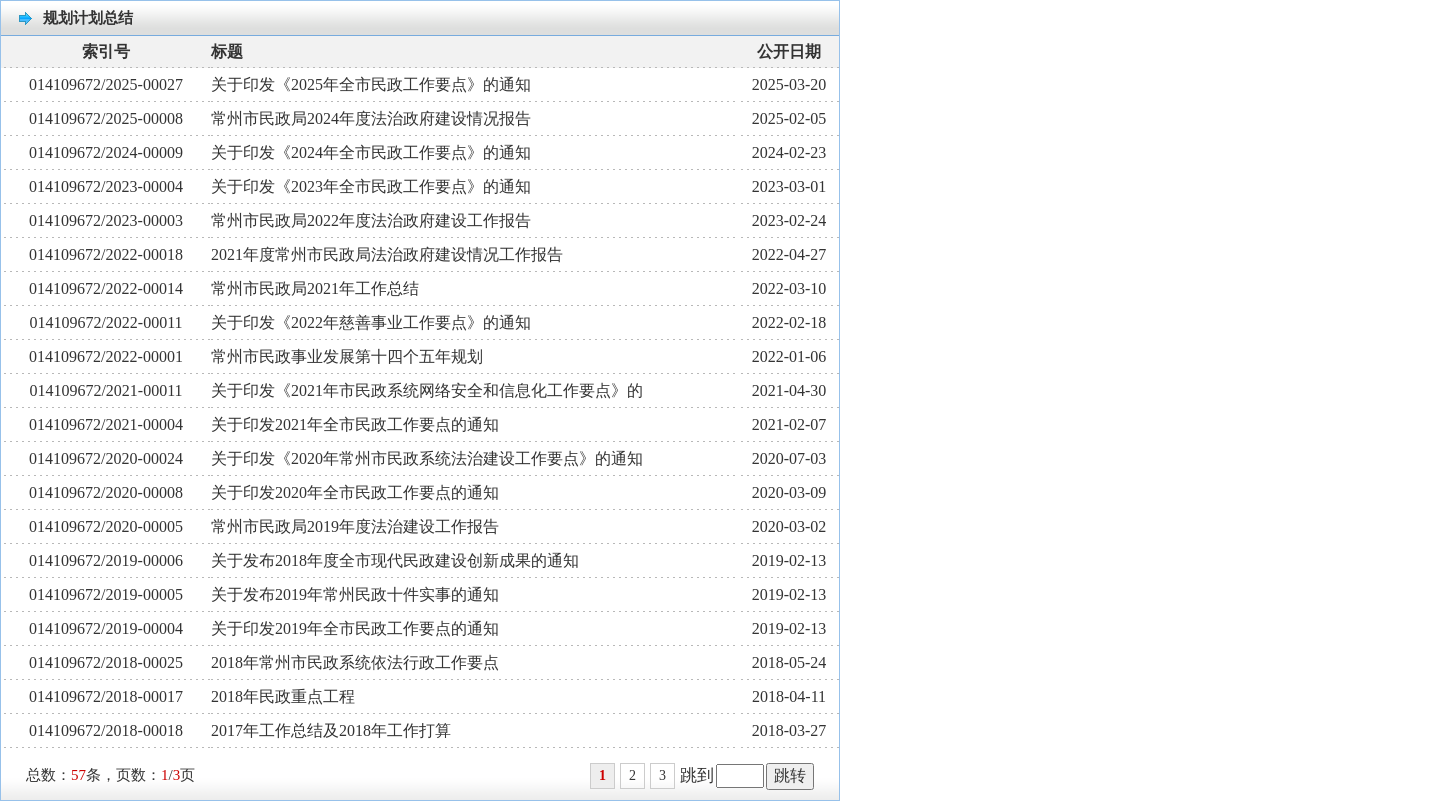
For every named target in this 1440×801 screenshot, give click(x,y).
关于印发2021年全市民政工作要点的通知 (355, 424)
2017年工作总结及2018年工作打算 (331, 730)
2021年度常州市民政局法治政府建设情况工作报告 (387, 254)
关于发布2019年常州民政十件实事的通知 (355, 594)
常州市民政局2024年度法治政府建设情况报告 (371, 118)
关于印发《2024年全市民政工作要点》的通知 (371, 152)
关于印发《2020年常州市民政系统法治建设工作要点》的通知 (427, 458)
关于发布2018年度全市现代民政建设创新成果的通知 (395, 560)
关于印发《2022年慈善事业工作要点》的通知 (371, 322)
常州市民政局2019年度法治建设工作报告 (355, 526)
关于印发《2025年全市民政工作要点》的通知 (371, 84)
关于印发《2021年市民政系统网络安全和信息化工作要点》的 (427, 390)
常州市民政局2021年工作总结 (315, 288)
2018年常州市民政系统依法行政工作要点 (355, 662)
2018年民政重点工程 (283, 696)
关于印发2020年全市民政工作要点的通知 (355, 492)
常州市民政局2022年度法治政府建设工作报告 (371, 220)
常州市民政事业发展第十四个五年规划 (347, 356)
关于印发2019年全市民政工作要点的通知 (355, 628)
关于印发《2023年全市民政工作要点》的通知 (371, 186)
